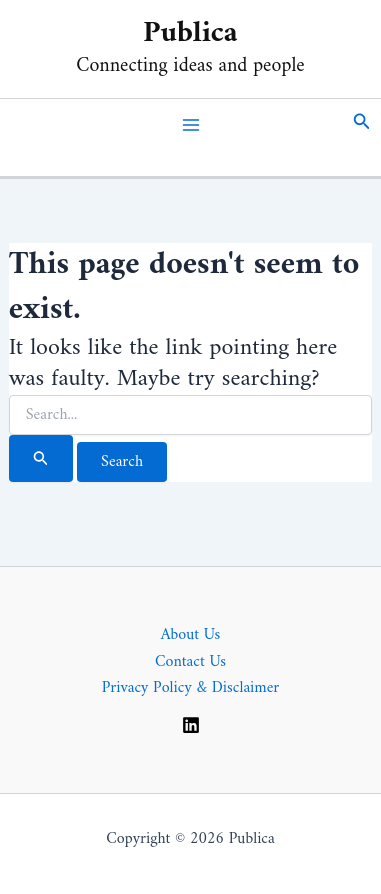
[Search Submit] (41, 458)
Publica (190, 33)
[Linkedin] (191, 725)
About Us (191, 635)
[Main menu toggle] (191, 125)
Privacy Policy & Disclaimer (191, 688)
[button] (362, 125)
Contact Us (190, 662)
